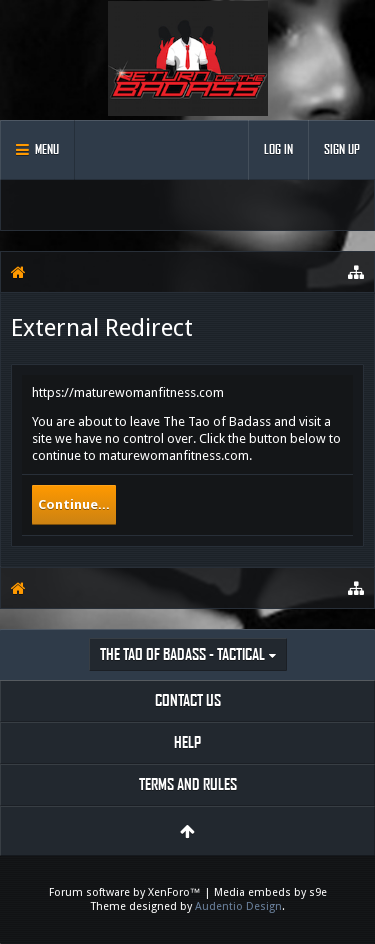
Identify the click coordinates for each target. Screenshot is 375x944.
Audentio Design (238, 906)
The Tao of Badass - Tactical (182, 654)
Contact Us (188, 700)
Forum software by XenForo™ (126, 892)
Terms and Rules (188, 784)
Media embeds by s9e (270, 892)
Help (187, 742)
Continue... (74, 504)
